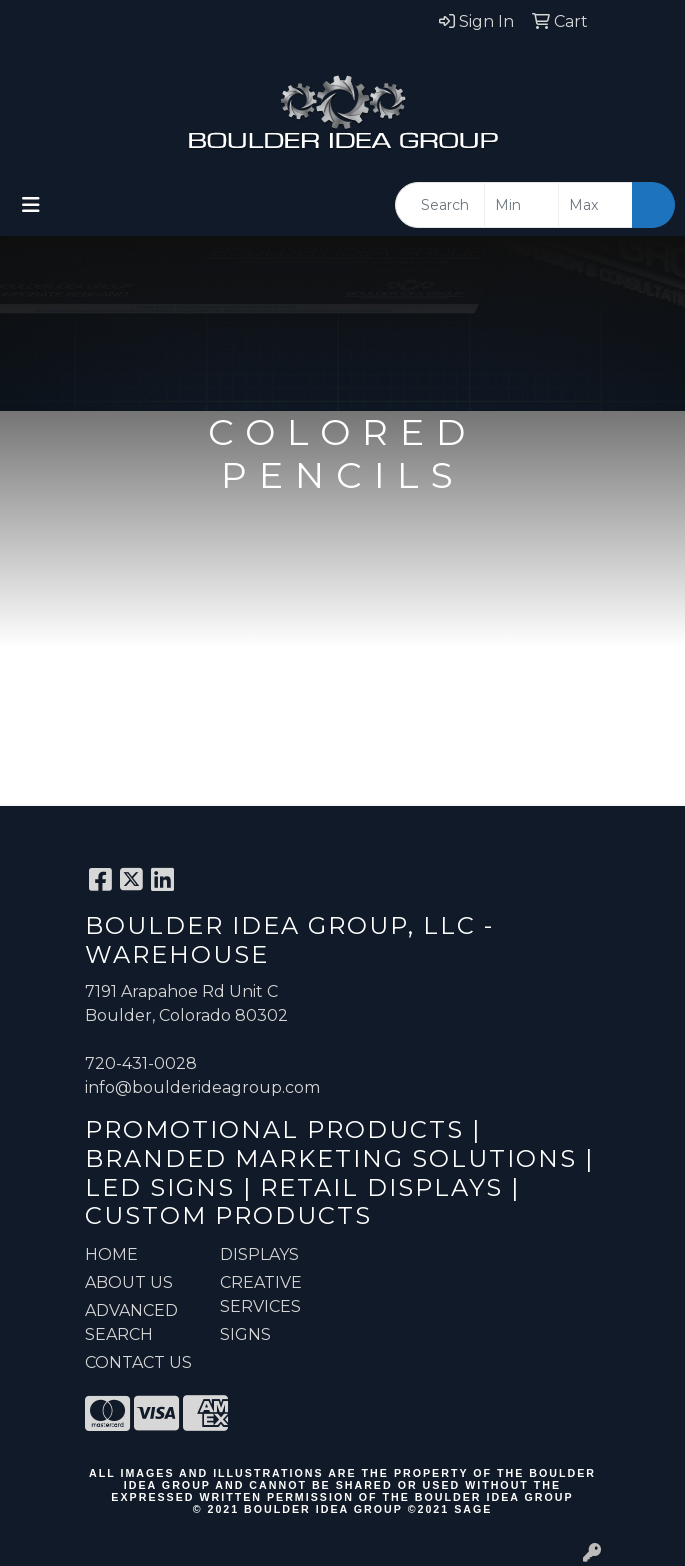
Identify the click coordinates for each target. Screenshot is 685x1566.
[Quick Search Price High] (595, 205)
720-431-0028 (141, 1063)
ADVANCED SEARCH (131, 1322)
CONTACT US (138, 1362)
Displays (259, 1254)
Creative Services (261, 1294)
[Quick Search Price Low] (521, 205)
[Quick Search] (440, 205)
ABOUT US (129, 1282)
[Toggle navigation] (31, 205)
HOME (111, 1254)
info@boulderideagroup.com (202, 1087)
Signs (245, 1334)
